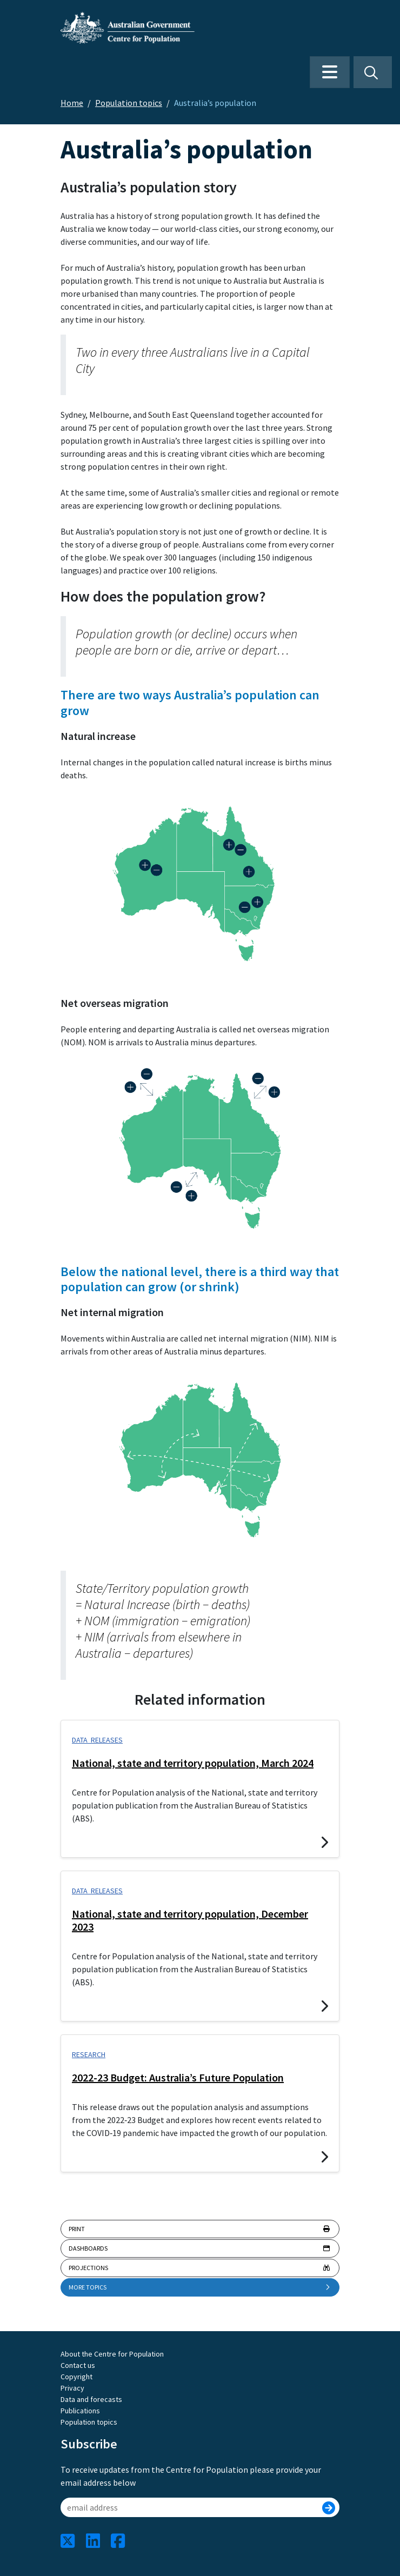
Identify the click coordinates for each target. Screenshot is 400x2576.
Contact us (78, 2365)
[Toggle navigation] (330, 72)
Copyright (76, 2376)
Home (72, 102)
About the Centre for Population (112, 2354)
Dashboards (200, 2248)
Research (88, 2054)
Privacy (72, 2388)
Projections (200, 2268)
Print (200, 2229)
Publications (80, 2410)
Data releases (97, 1740)
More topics (200, 2287)
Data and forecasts (91, 2399)
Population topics (128, 102)
